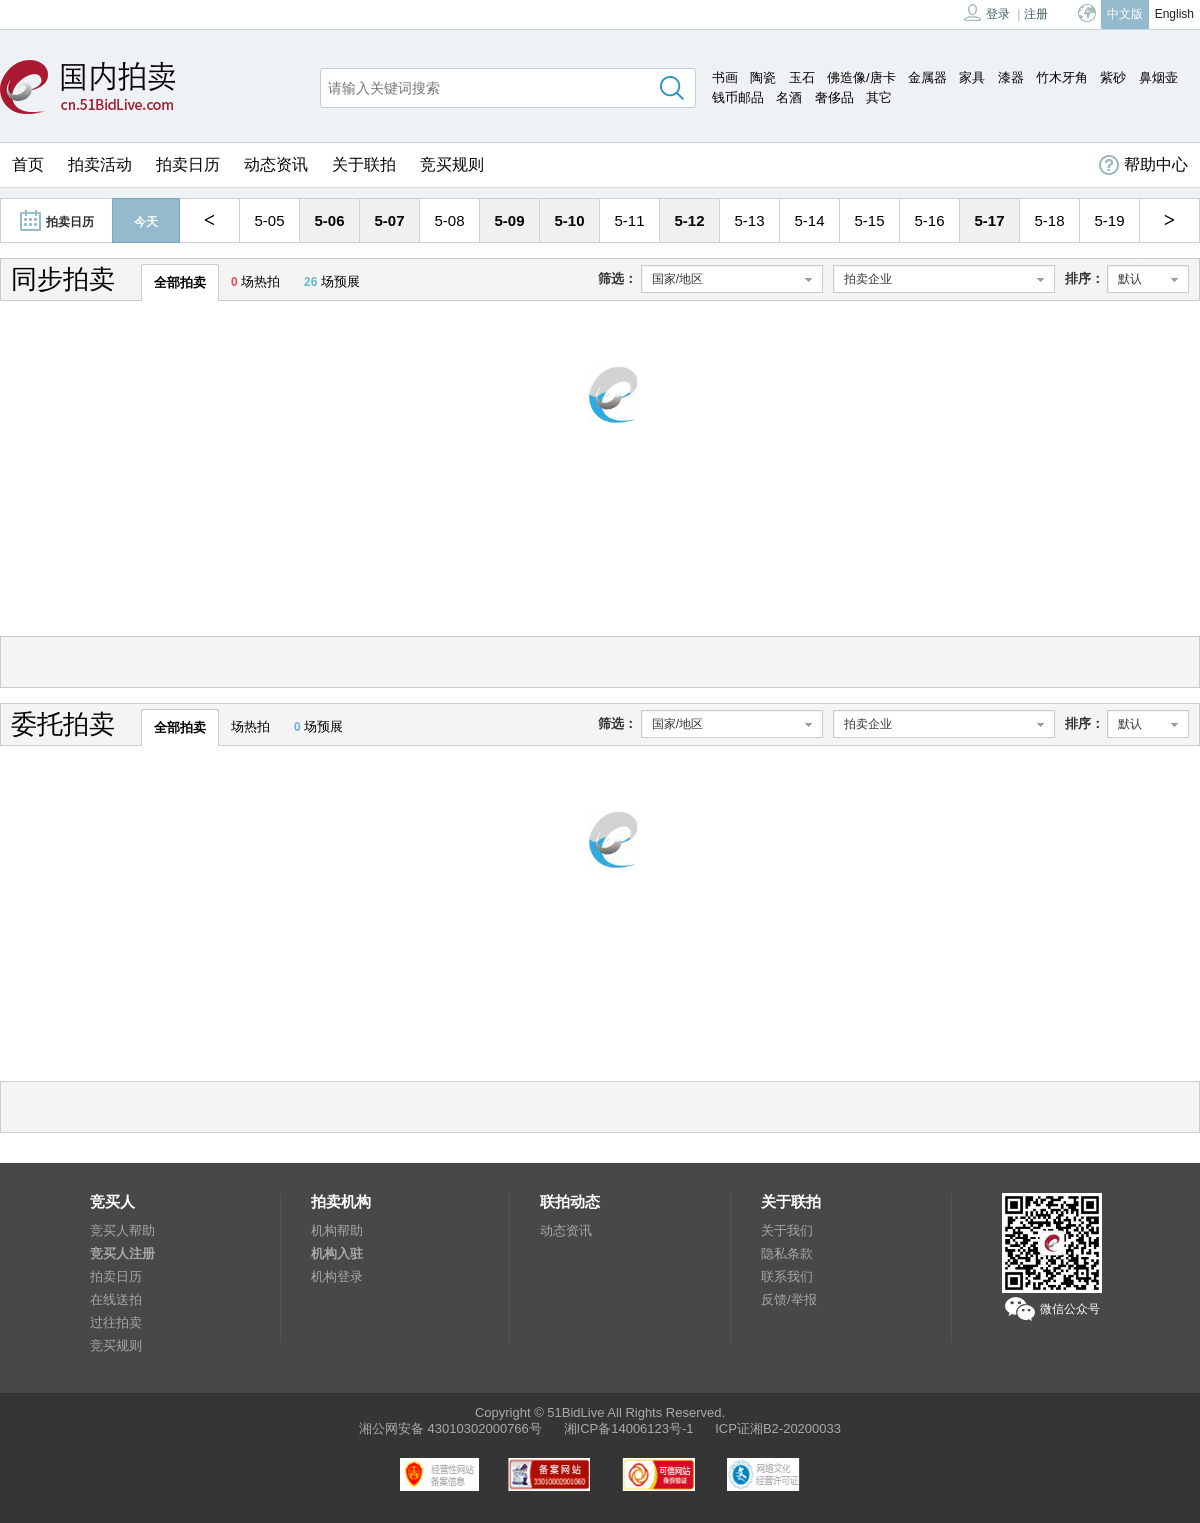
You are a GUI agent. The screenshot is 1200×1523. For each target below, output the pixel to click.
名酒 (789, 97)
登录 (987, 12)
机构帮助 (337, 1230)
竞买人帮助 (122, 1230)
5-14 (809, 220)
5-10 (569, 220)
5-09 (509, 220)
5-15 (869, 220)
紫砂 (1113, 77)
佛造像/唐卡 (861, 77)
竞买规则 (452, 164)
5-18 (1049, 220)
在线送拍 (116, 1299)
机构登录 (337, 1276)
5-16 (929, 220)
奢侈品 (834, 97)
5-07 (389, 220)
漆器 (1011, 77)
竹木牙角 (1062, 77)
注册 (1036, 14)
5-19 (1109, 220)
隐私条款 (787, 1253)
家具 (972, 77)
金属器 (927, 77)
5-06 (329, 220)
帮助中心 (1143, 165)
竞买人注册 (122, 1253)
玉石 (802, 77)
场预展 (332, 281)
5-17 (989, 220)
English (1174, 14)
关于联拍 (364, 164)
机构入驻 (337, 1253)
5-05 (269, 220)
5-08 (449, 220)
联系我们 (787, 1276)
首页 (28, 164)
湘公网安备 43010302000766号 (450, 1428)
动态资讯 (276, 164)
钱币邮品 (738, 97)
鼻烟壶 (1158, 77)
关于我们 (787, 1230)
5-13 (749, 220)
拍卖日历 (188, 164)
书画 (725, 77)
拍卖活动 (100, 164)
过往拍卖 (116, 1322)
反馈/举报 (789, 1299)
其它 (879, 97)
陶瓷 (763, 77)
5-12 (689, 220)
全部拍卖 (180, 282)
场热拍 (255, 281)
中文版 (1125, 14)
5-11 (629, 220)
